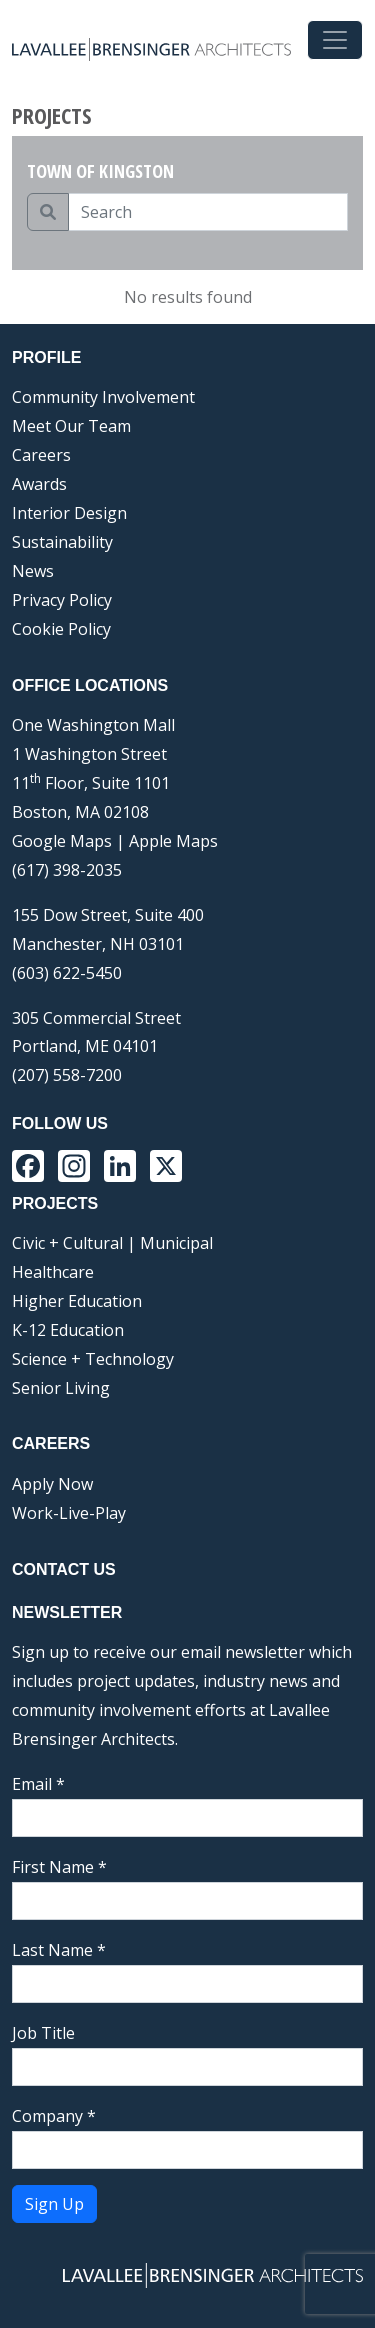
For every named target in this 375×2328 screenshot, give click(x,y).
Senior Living (61, 1388)
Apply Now (52, 1484)
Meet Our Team (71, 426)
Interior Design (69, 513)
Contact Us (64, 1569)
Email (38, 1784)
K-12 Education (68, 1330)
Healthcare (53, 1272)
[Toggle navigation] (335, 40)
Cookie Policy (61, 629)
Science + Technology (93, 1359)
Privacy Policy (62, 600)
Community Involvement (103, 397)
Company (54, 2116)
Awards (39, 484)
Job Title (43, 2033)
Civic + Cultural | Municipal (112, 1243)
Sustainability (62, 542)
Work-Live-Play (69, 1513)
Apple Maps (173, 841)
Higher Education (77, 1301)
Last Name (59, 1950)
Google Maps (62, 841)
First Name (59, 1867)
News (33, 571)
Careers (41, 455)
